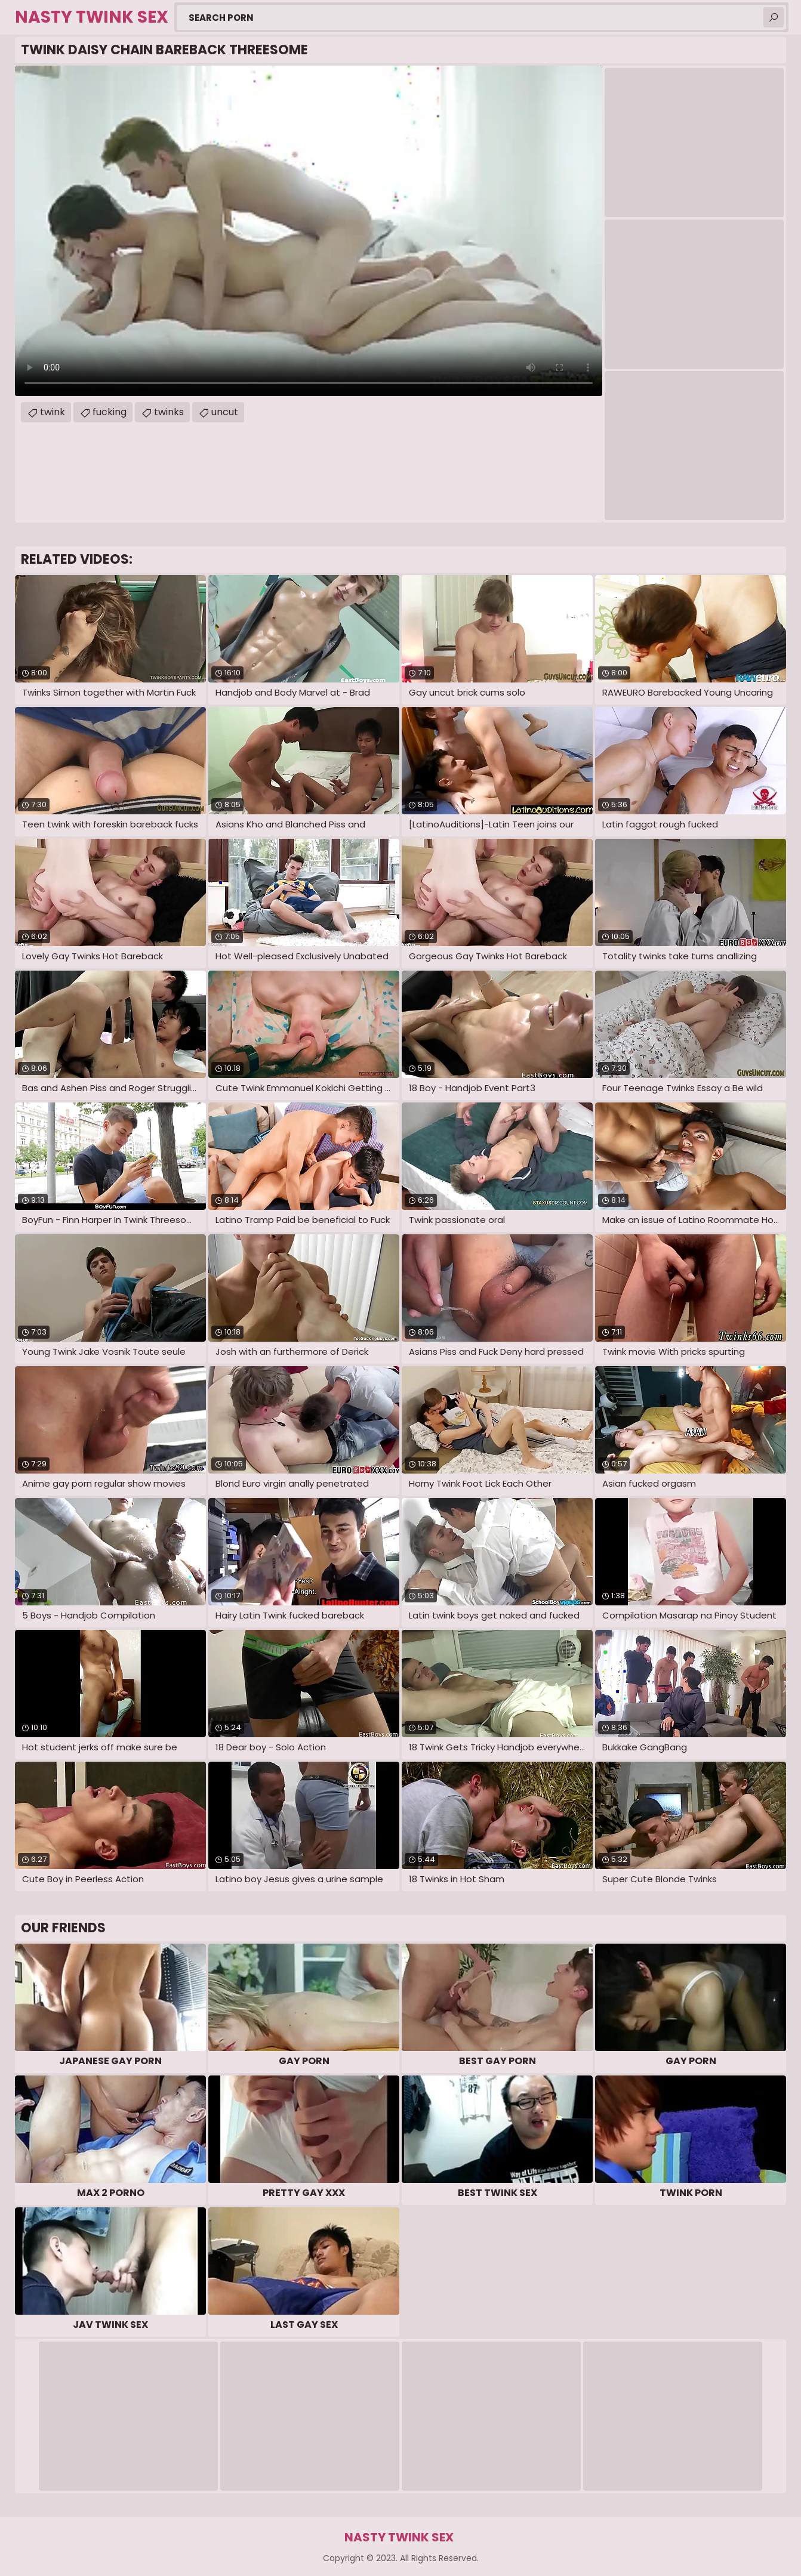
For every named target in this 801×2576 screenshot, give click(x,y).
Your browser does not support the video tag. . (308, 231)
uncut (224, 412)
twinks (169, 412)
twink (52, 412)
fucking (110, 412)
